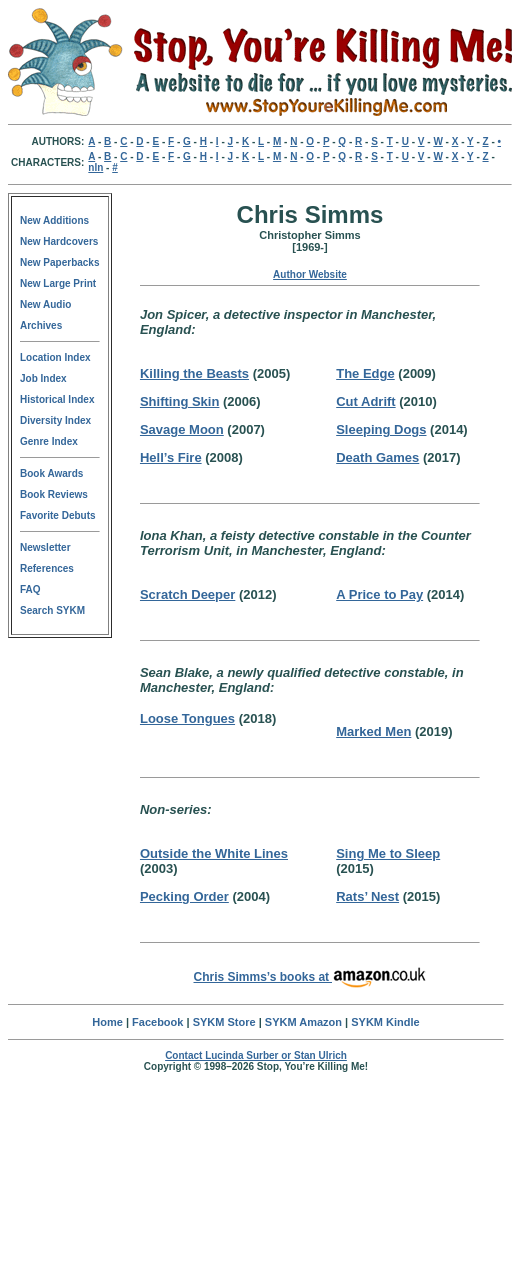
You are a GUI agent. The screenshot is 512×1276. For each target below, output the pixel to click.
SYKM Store (224, 1022)
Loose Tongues (187, 718)
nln (95, 167)
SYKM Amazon (303, 1022)
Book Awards (51, 473)
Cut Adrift (365, 401)
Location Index (55, 357)
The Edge (365, 373)
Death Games (377, 457)
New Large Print (58, 283)
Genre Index (49, 441)
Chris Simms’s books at (310, 977)
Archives (41, 325)
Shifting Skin (179, 401)
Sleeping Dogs (381, 429)
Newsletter (45, 547)
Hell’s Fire (171, 457)
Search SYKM (52, 610)
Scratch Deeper (187, 594)
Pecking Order (184, 896)
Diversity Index (55, 420)
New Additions (54, 220)
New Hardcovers (59, 241)
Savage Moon (182, 429)
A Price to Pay (379, 594)
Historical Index (57, 399)
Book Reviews (54, 494)
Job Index (43, 378)
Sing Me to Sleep (388, 853)
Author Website (310, 274)
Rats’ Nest (367, 896)
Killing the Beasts (194, 373)
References (47, 568)
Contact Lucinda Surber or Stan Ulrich (256, 1055)
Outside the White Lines (214, 853)
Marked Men (373, 731)
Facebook (157, 1022)
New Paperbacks (60, 262)
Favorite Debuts (58, 515)
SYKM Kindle (385, 1022)
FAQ (30, 589)
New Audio (45, 304)
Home (107, 1022)
